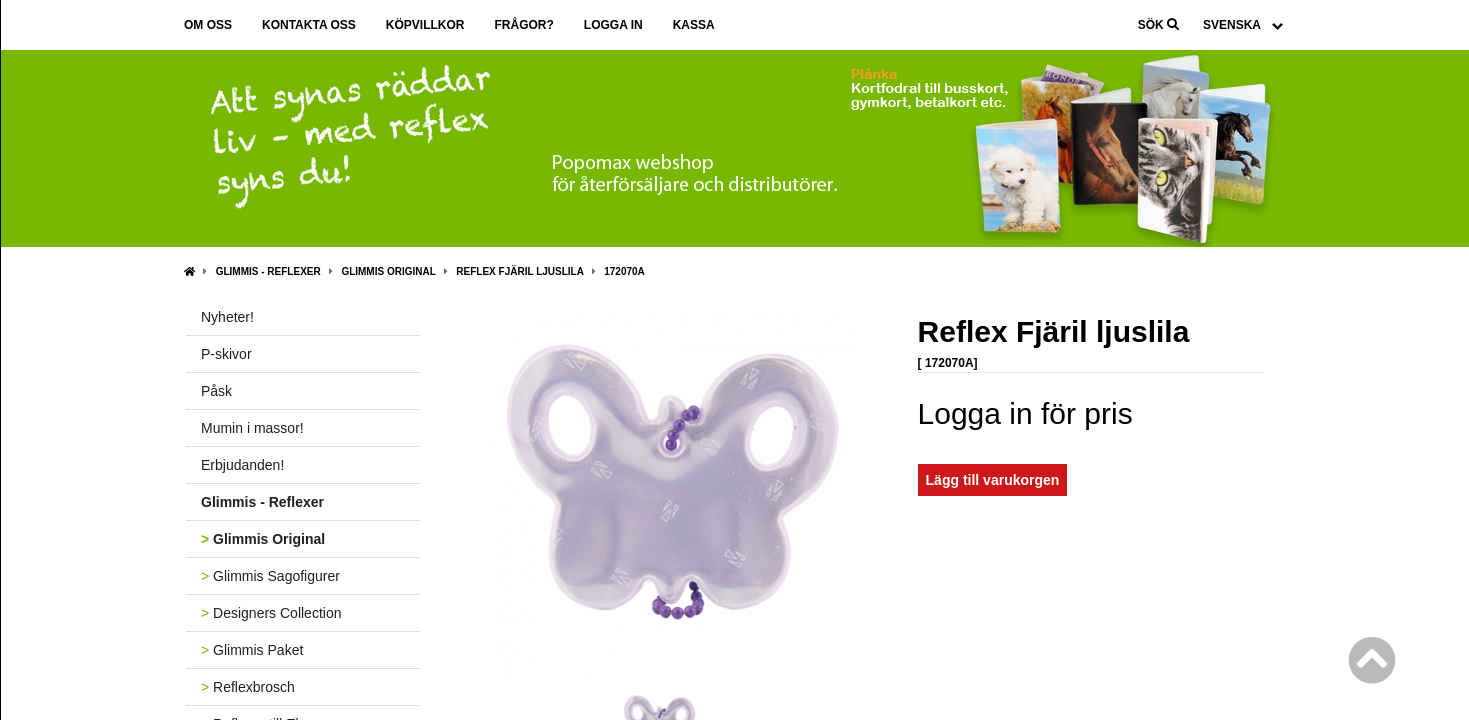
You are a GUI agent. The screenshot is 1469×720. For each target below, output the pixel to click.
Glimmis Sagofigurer (270, 576)
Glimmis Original (388, 271)
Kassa (694, 25)
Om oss (208, 25)
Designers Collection (271, 613)
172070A (624, 271)
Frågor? (523, 25)
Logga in (613, 25)
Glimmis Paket (252, 650)
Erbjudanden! (242, 465)
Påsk (216, 391)
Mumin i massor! (252, 428)
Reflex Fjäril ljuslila (519, 271)
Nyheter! (227, 317)
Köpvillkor (425, 25)
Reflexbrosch (248, 687)
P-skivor (226, 354)
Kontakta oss (309, 25)
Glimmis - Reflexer (268, 271)
